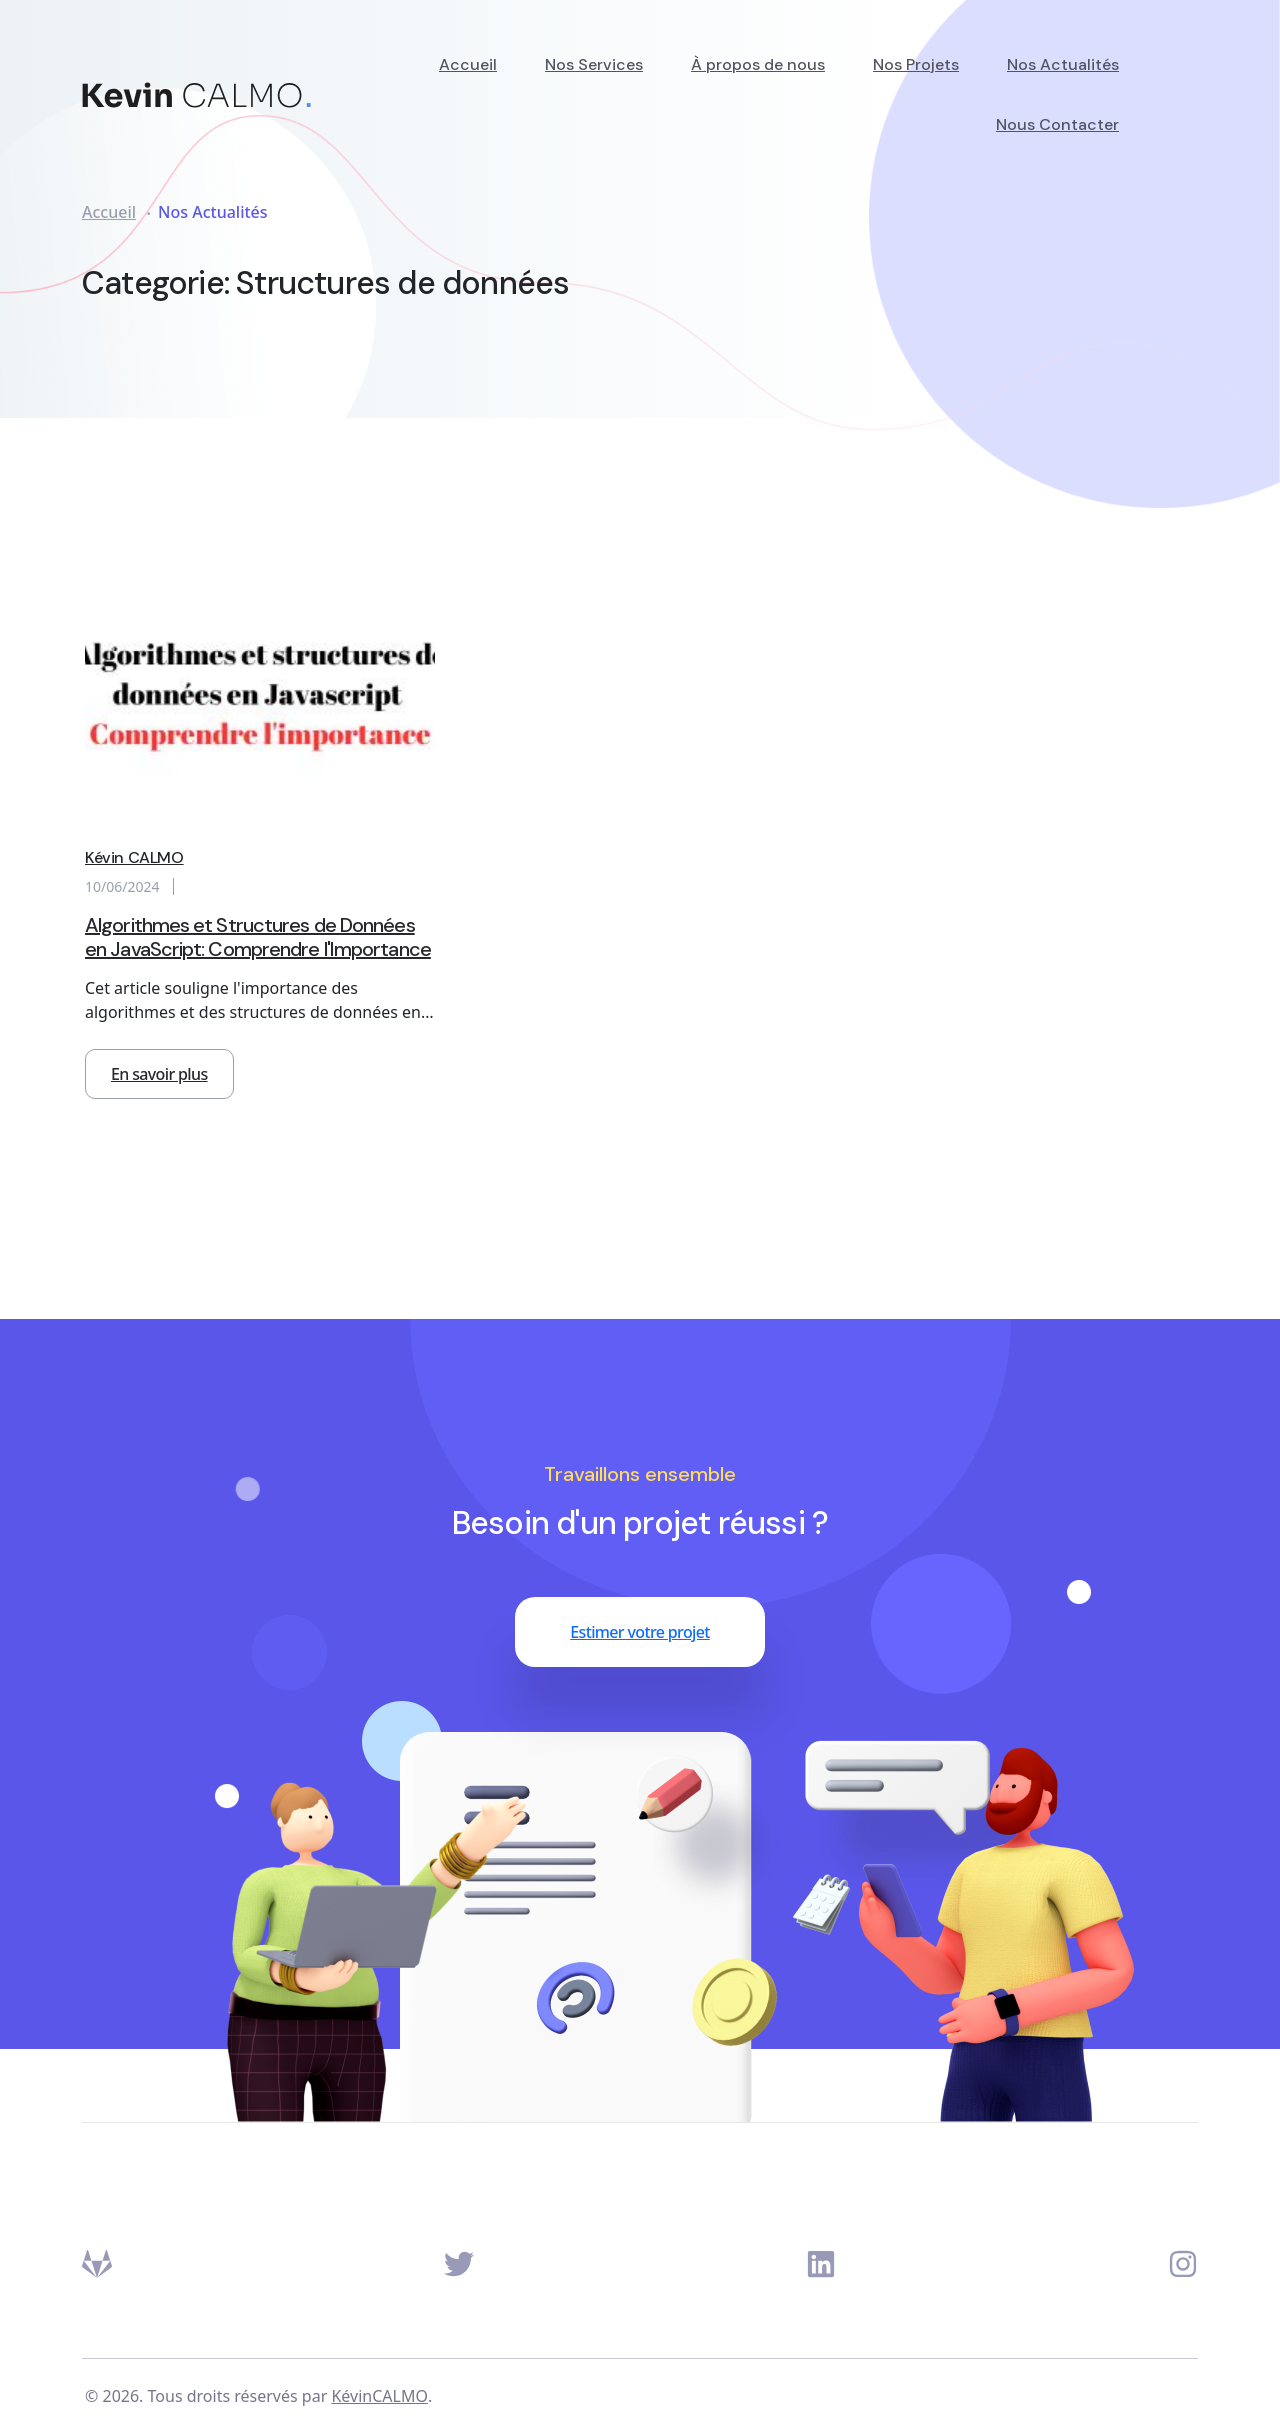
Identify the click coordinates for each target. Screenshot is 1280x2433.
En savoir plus (159, 1074)
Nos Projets (916, 64)
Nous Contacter (1057, 124)
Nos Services (594, 64)
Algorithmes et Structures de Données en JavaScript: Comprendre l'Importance (258, 937)
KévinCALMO (379, 2396)
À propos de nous (758, 64)
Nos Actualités (1063, 64)
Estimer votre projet (640, 1632)
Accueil (468, 64)
